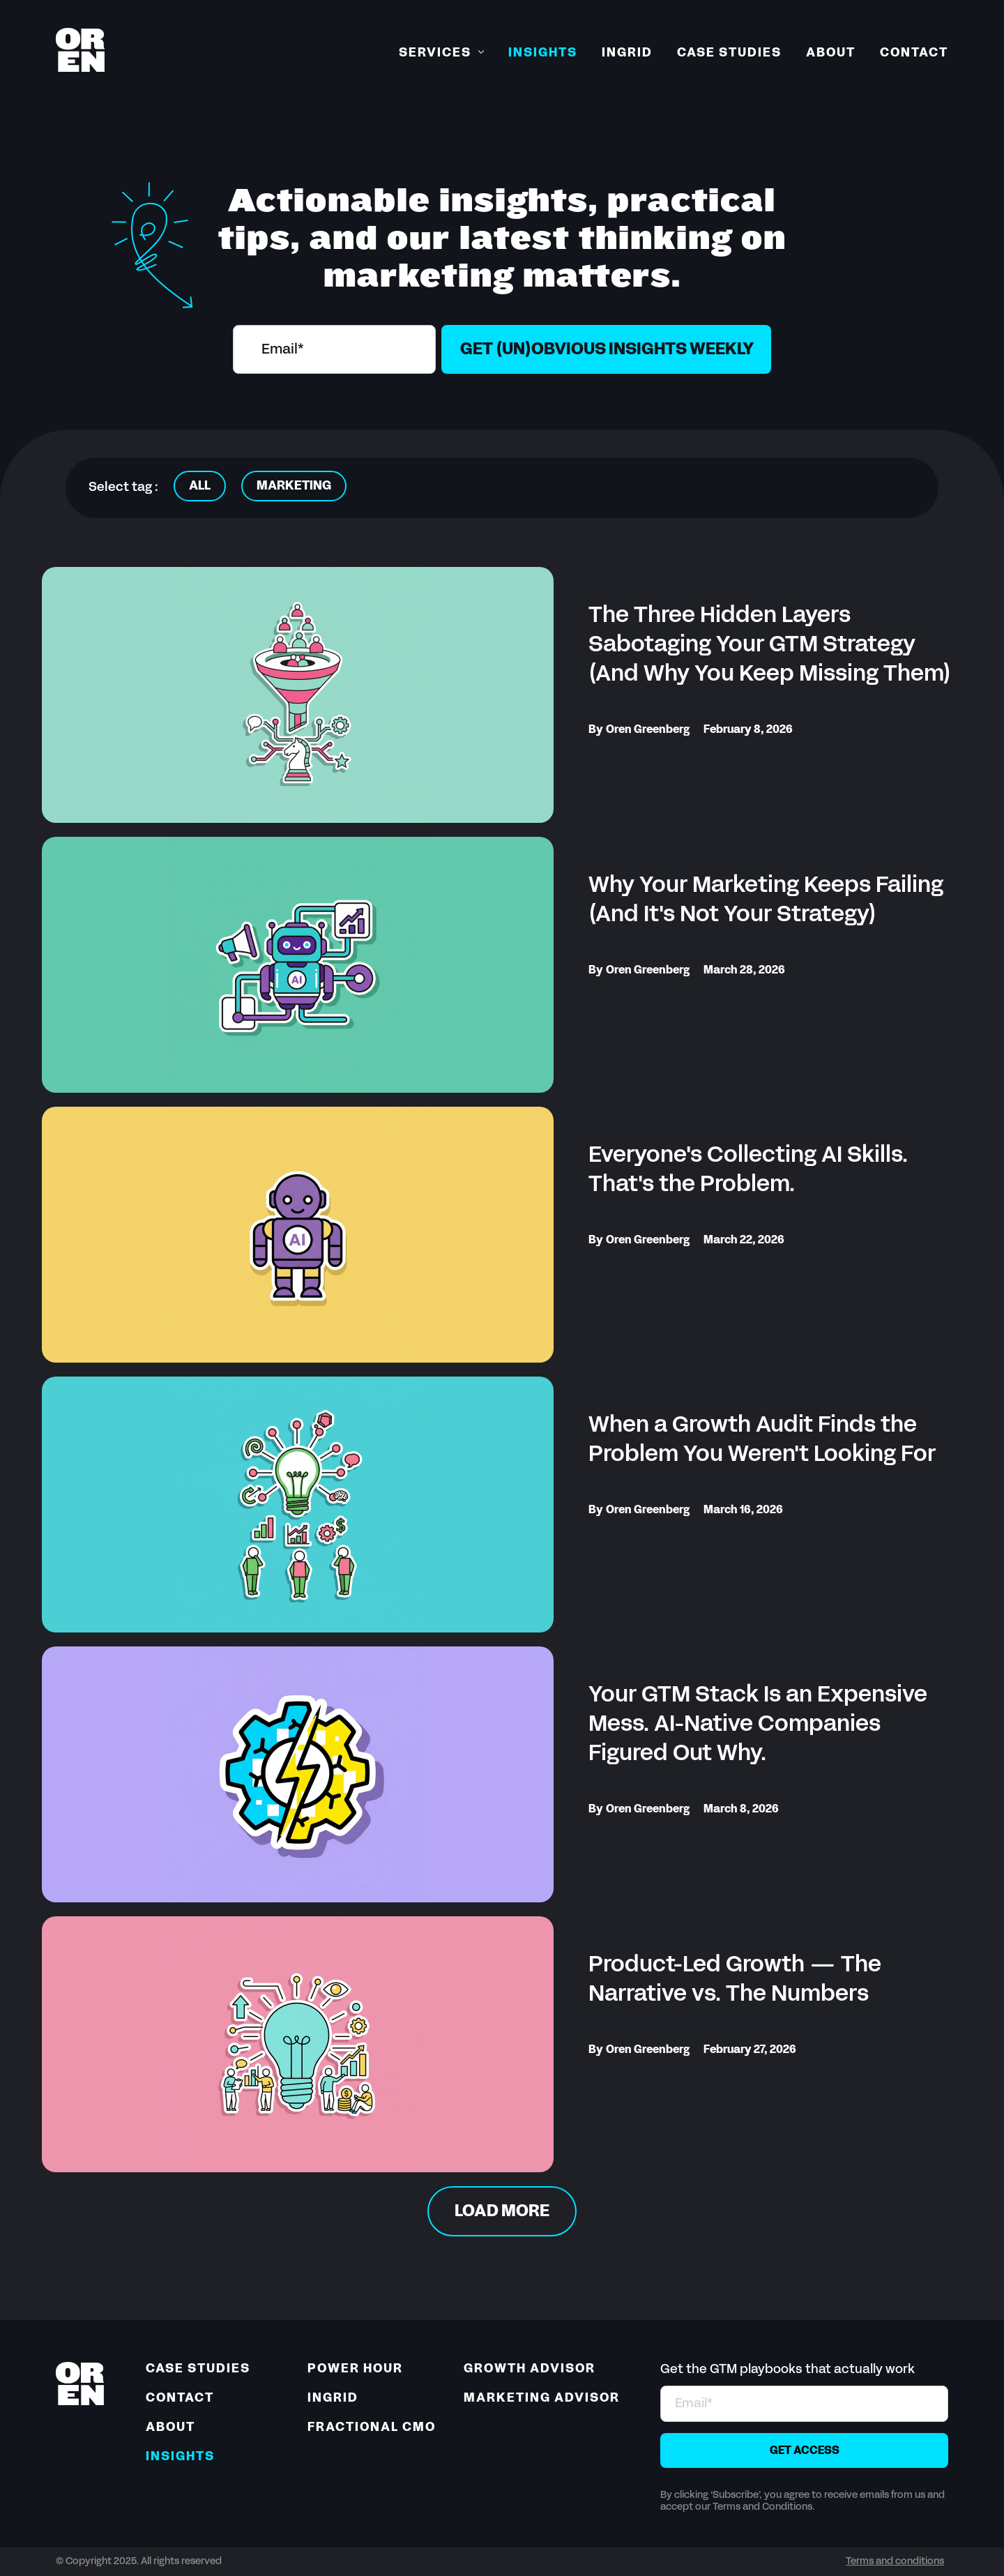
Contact (914, 53)
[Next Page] (502, 2211)
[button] (441, 54)
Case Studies (729, 53)
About (830, 53)
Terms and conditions (895, 2561)
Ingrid (627, 53)
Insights (542, 53)
